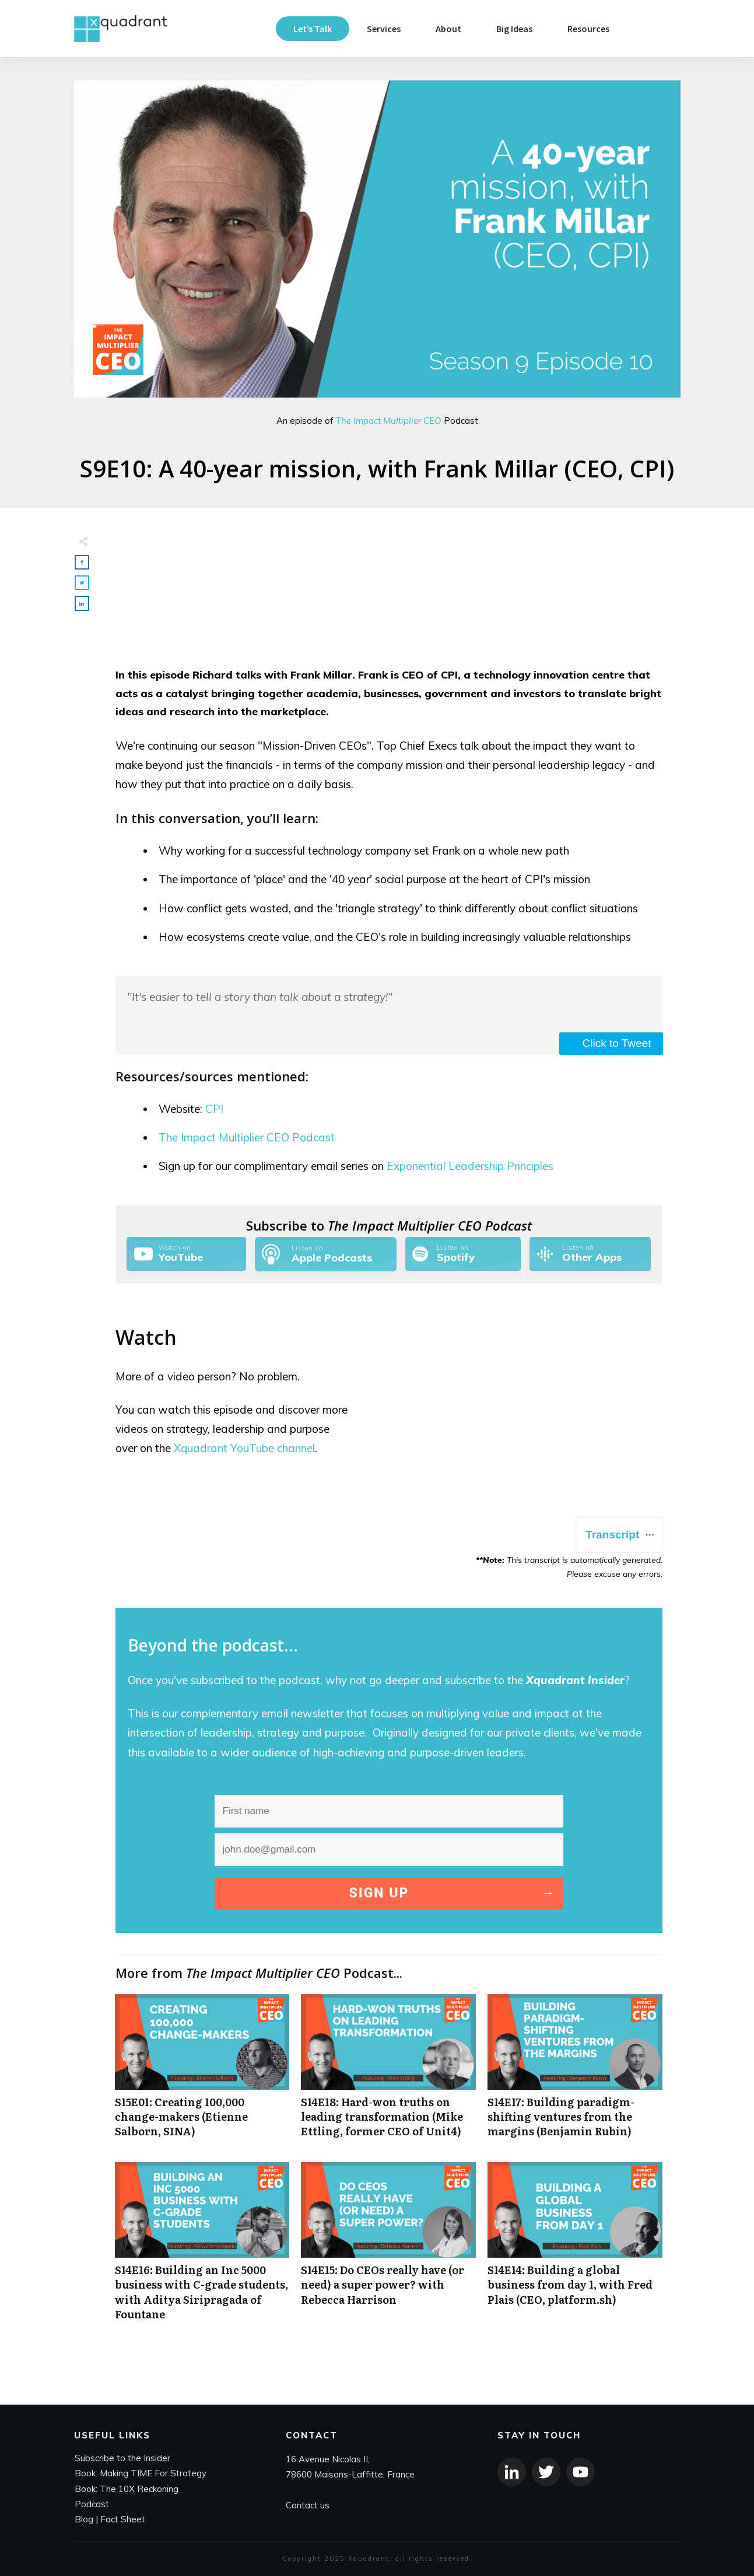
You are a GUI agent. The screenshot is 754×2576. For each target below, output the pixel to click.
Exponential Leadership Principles (470, 1166)
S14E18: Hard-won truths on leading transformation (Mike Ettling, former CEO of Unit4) (388, 2072)
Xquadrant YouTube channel (244, 1448)
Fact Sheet (122, 2519)
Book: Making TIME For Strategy (140, 2473)
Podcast (92, 2504)
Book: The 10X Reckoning (126, 2488)
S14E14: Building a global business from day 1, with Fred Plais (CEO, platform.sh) (575, 2247)
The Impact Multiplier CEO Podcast (247, 1137)
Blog (84, 2519)
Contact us (307, 2505)
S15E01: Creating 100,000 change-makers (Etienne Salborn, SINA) (202, 2072)
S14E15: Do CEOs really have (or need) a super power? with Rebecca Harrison (388, 2247)
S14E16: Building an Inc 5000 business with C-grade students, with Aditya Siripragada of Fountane (202, 2247)
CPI (214, 1109)
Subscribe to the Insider (122, 2457)
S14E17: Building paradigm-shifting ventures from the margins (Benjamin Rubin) (575, 2072)
